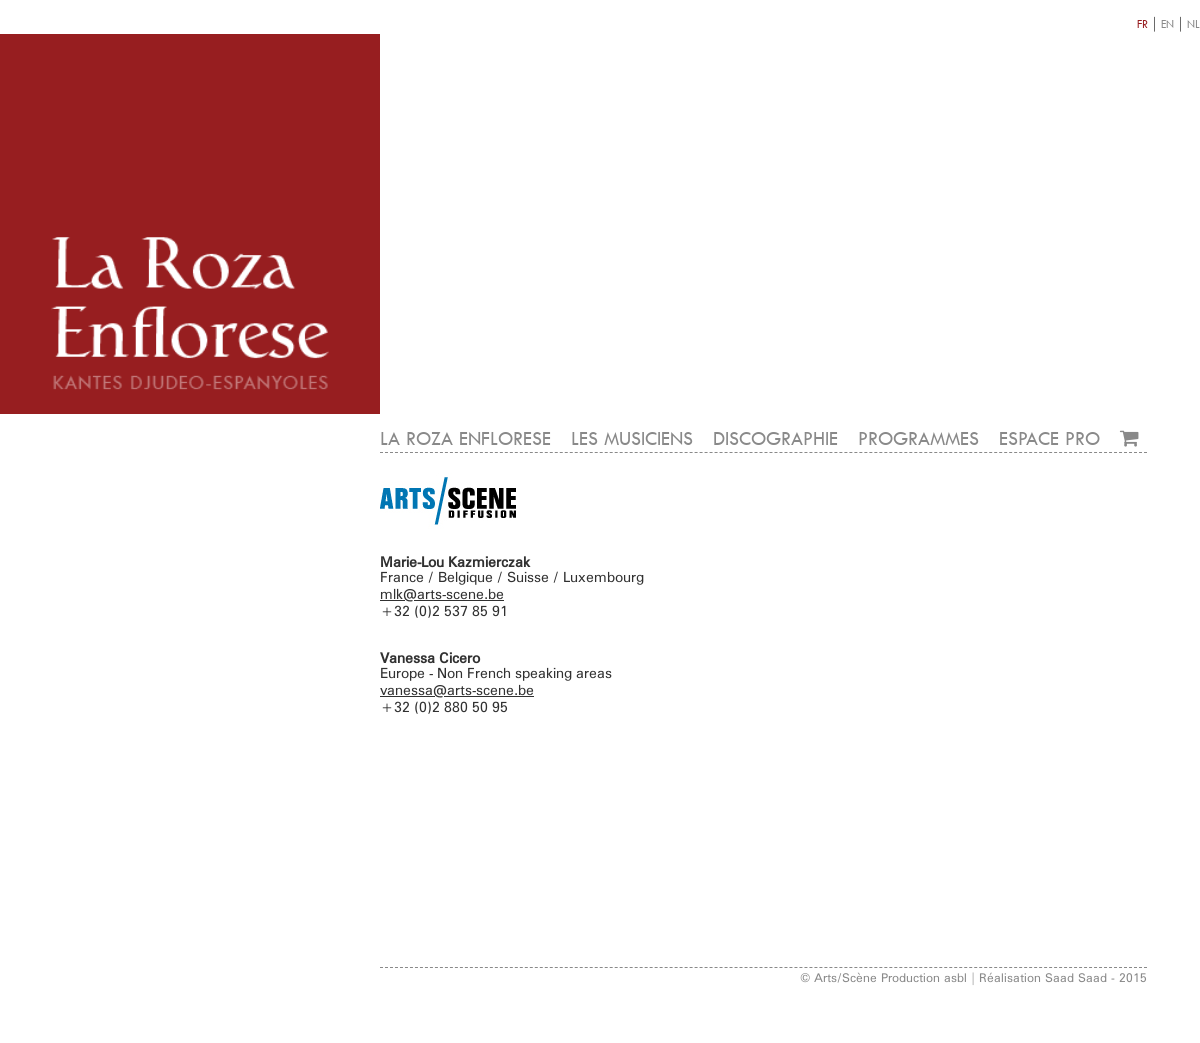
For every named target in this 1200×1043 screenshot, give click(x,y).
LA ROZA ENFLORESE (465, 438)
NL (1193, 23)
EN (1167, 23)
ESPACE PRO (1049, 438)
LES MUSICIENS (632, 438)
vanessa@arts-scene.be (457, 689)
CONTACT (1106, 393)
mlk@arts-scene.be (442, 593)
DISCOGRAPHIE (775, 438)
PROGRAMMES (918, 438)
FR (1142, 23)
